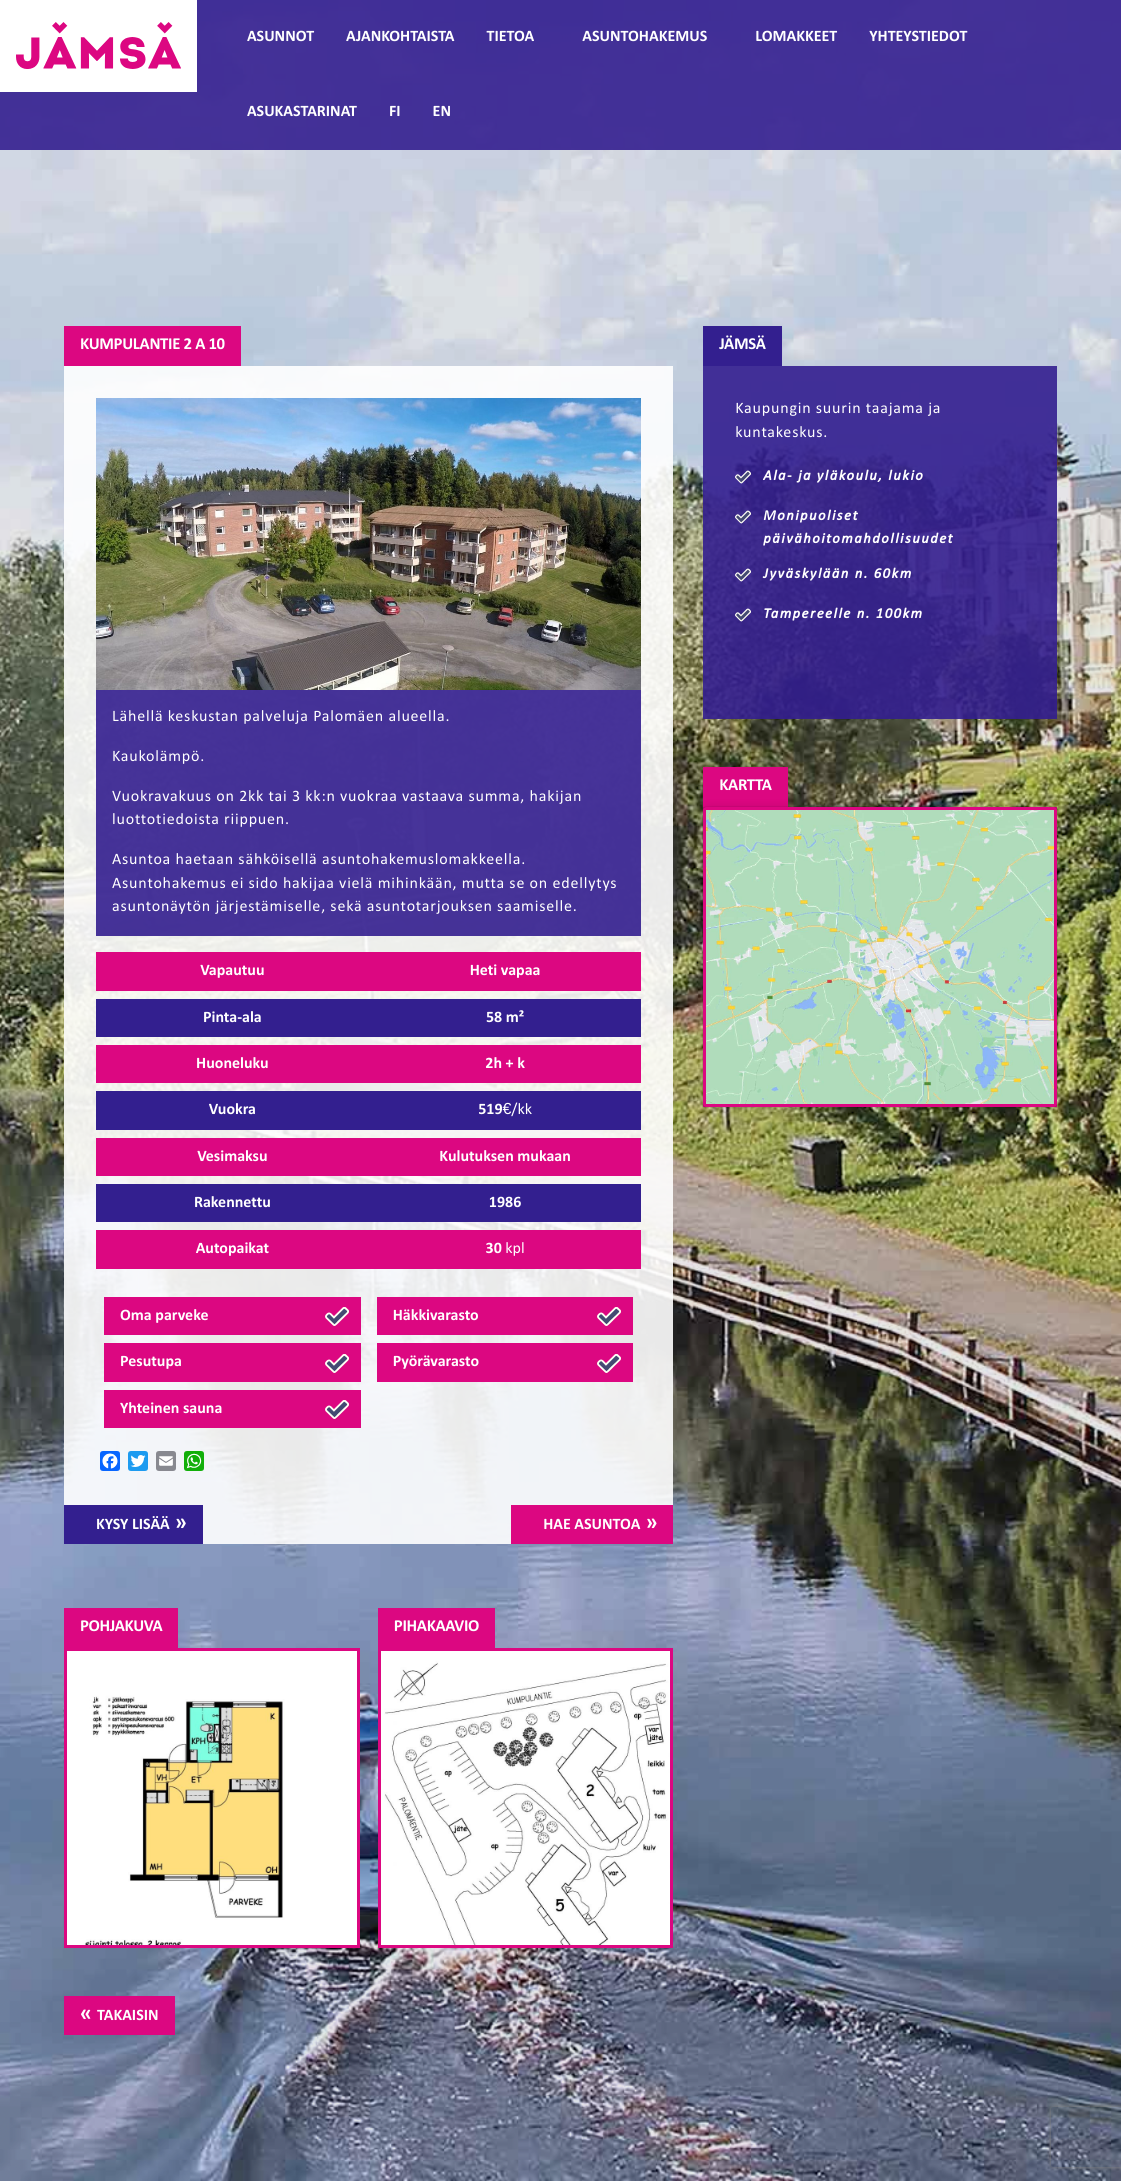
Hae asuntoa (591, 1525)
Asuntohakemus (644, 37)
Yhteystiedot (918, 37)
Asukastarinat (302, 112)
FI (395, 112)
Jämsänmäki (98, 46)
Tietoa (511, 37)
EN (442, 112)
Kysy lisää (133, 1525)
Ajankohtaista (400, 37)
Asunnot (280, 37)
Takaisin (127, 2016)
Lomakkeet (796, 37)
